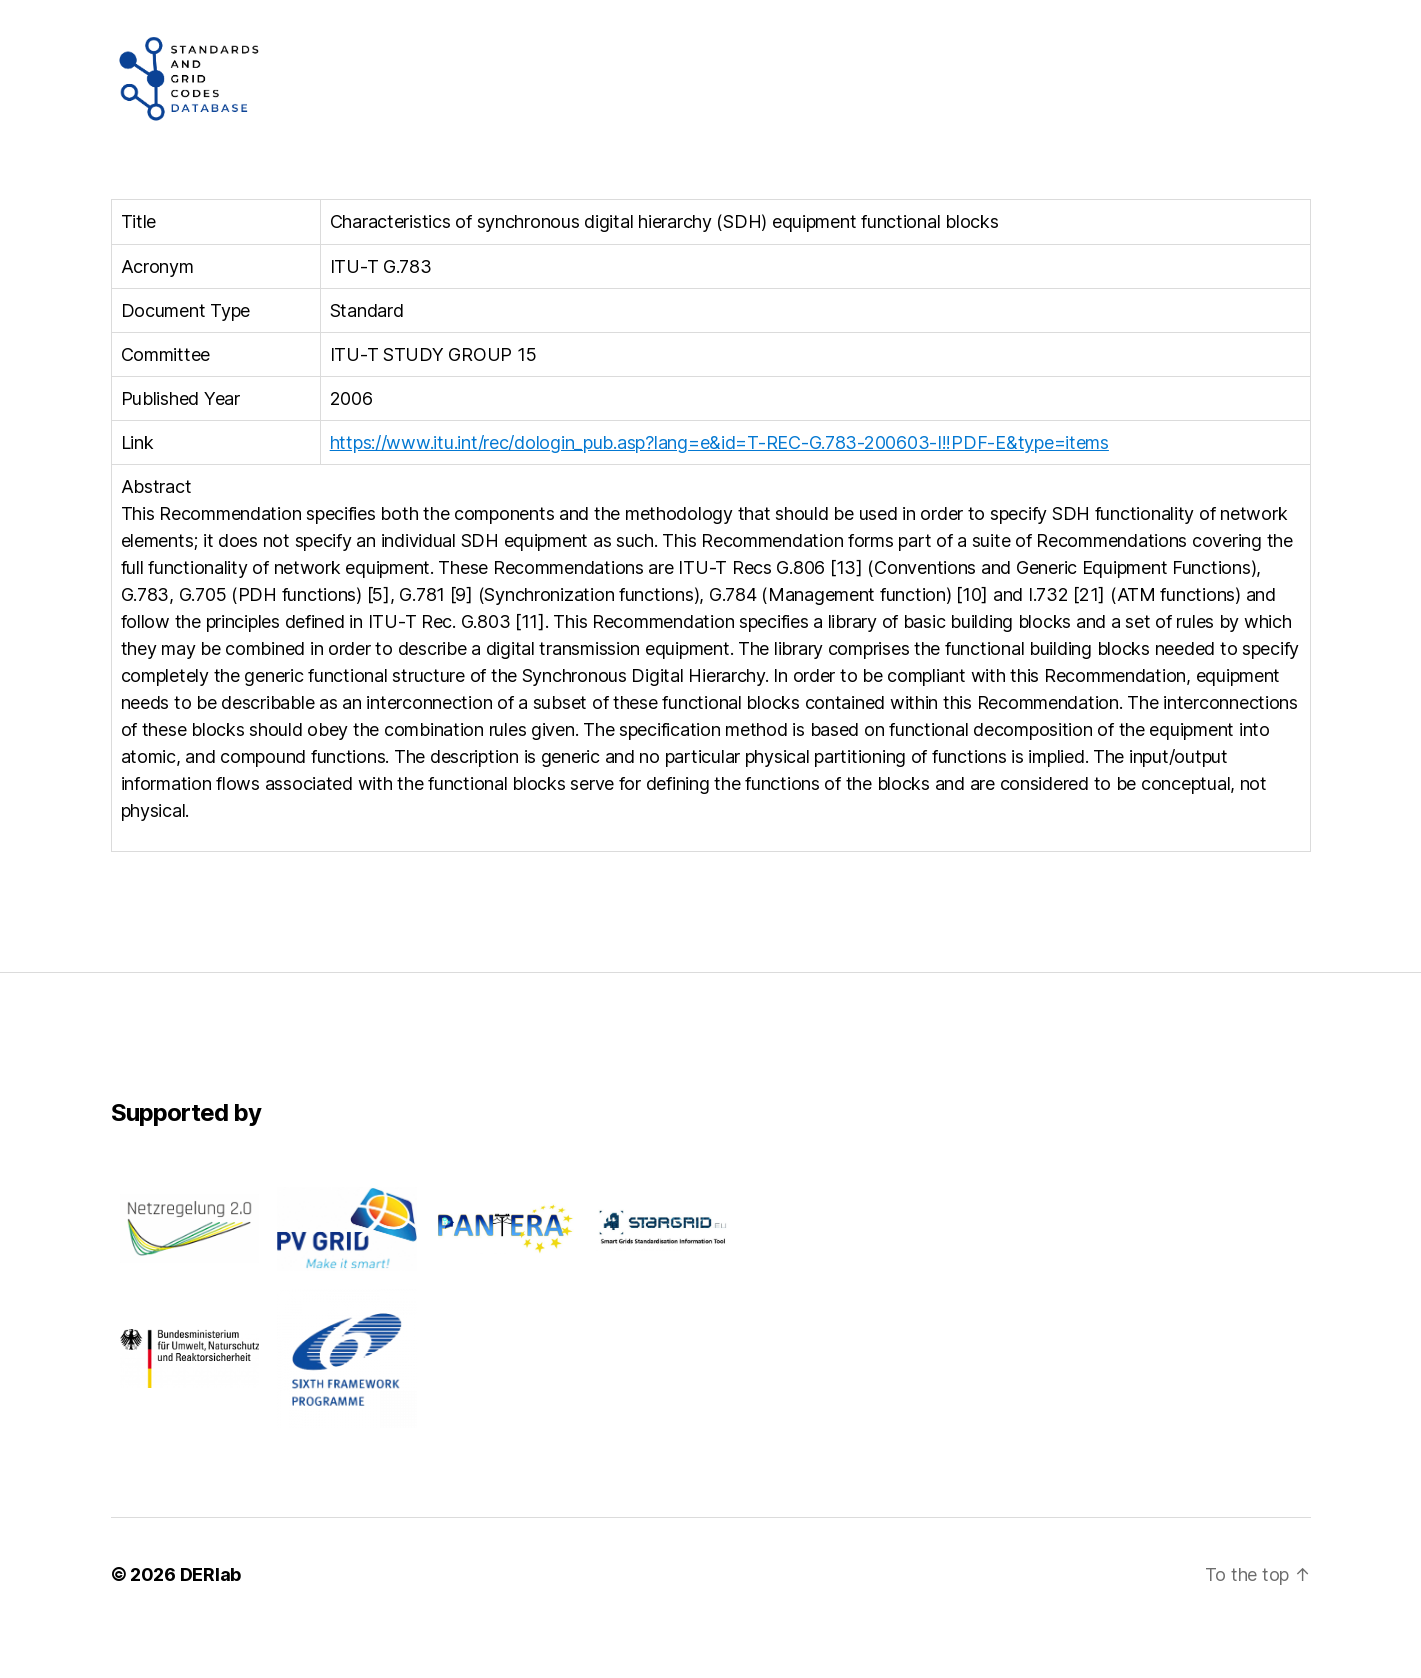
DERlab (210, 1621)
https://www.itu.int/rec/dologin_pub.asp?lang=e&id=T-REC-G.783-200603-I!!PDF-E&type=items (719, 489)
